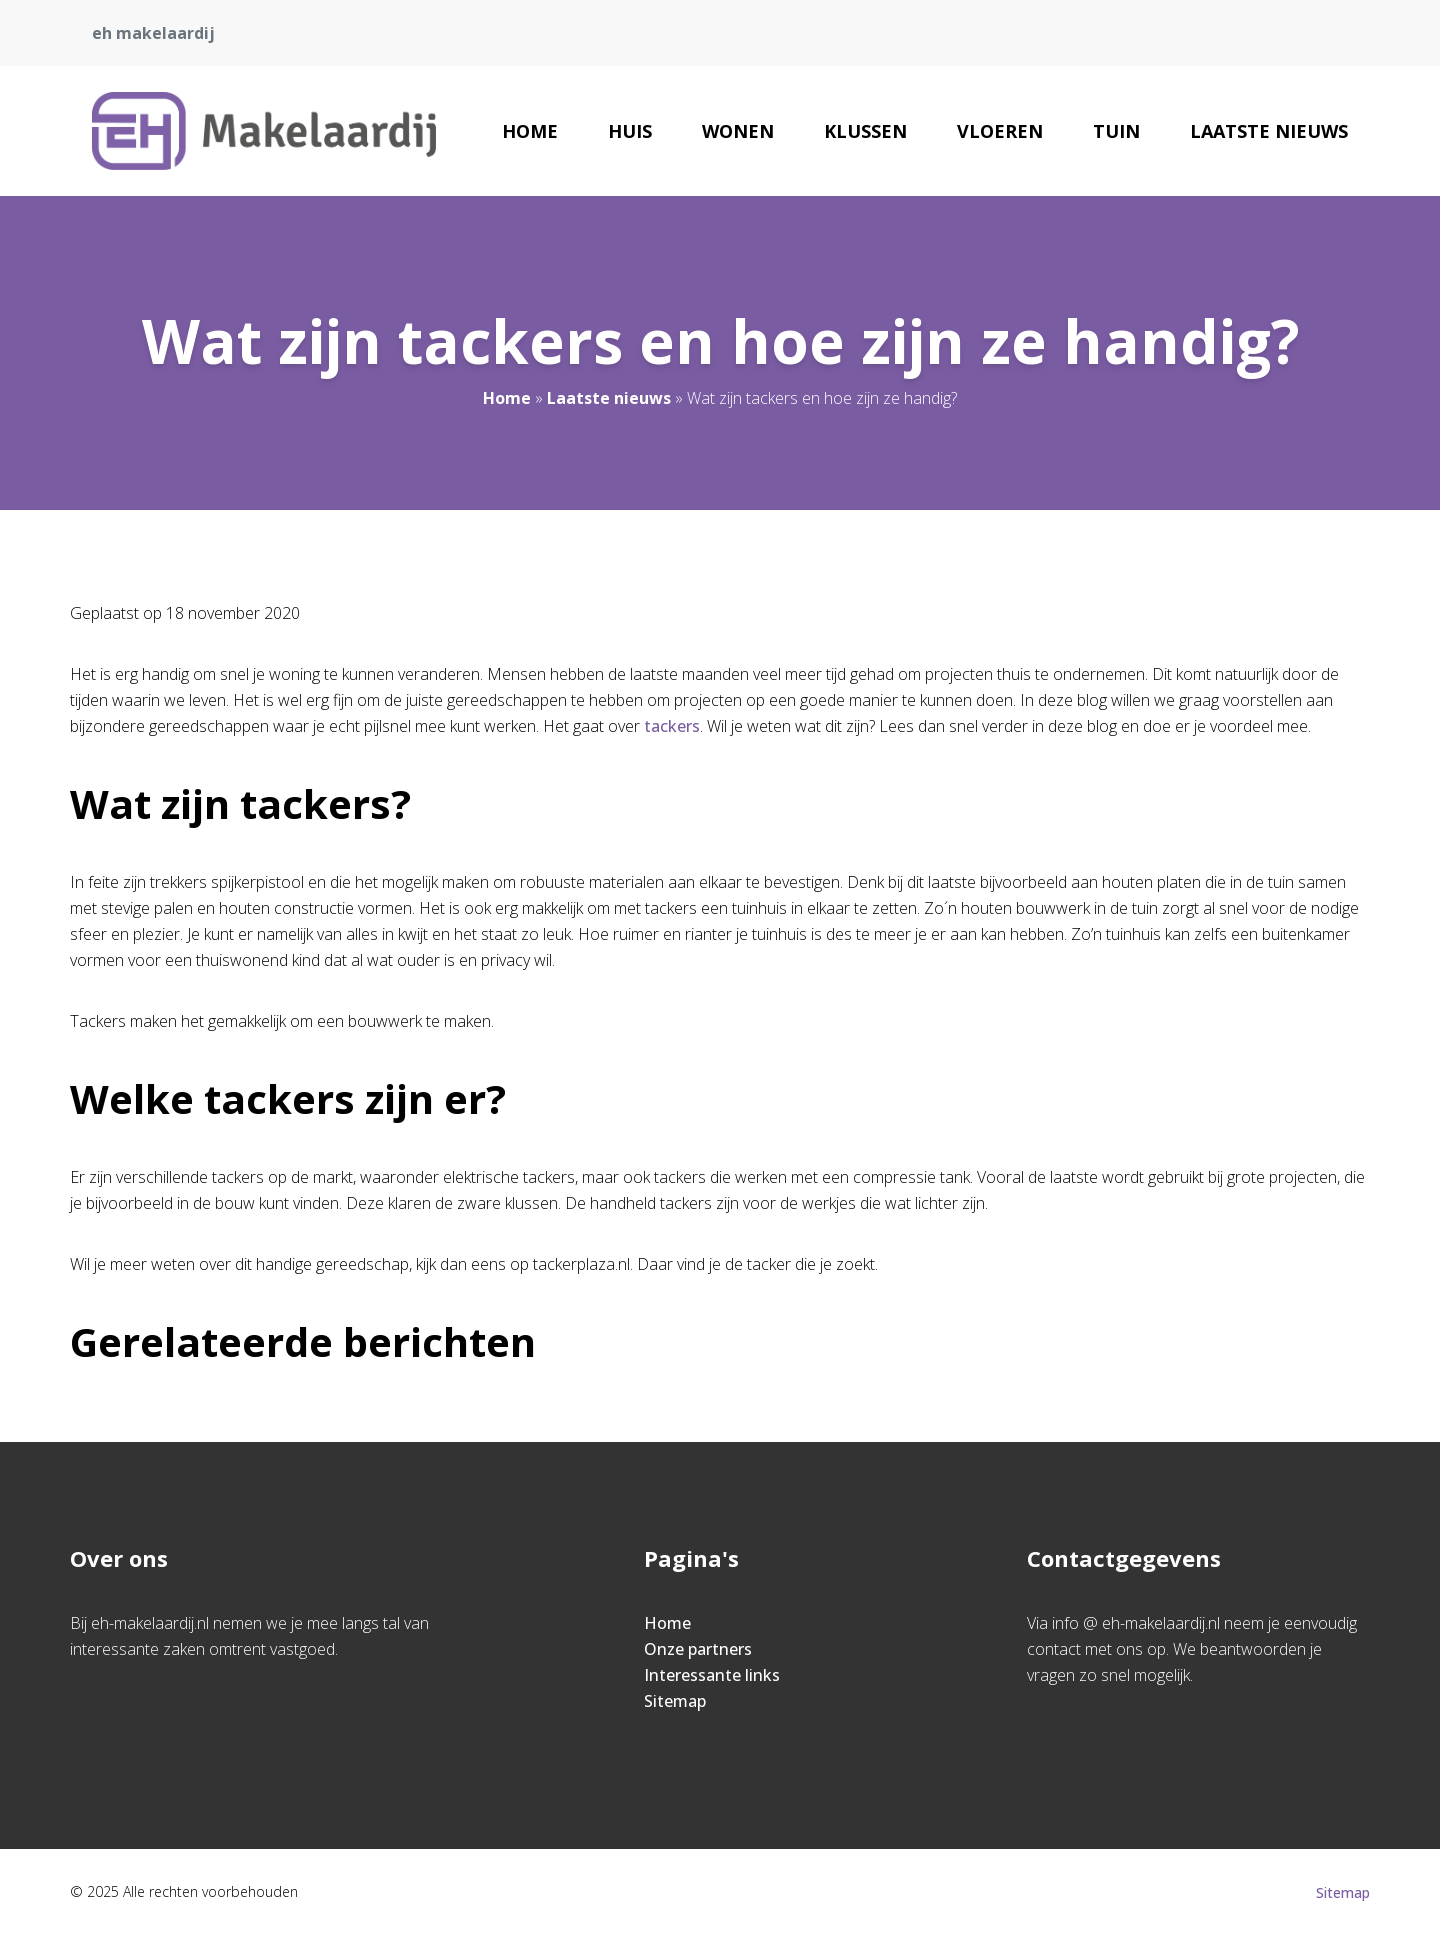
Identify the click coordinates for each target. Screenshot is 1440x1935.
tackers (672, 726)
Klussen (865, 131)
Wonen (738, 131)
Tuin (1116, 131)
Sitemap (675, 1701)
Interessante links (712, 1675)
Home (530, 131)
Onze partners (698, 1649)
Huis (630, 131)
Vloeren (1000, 131)
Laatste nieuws (1269, 131)
